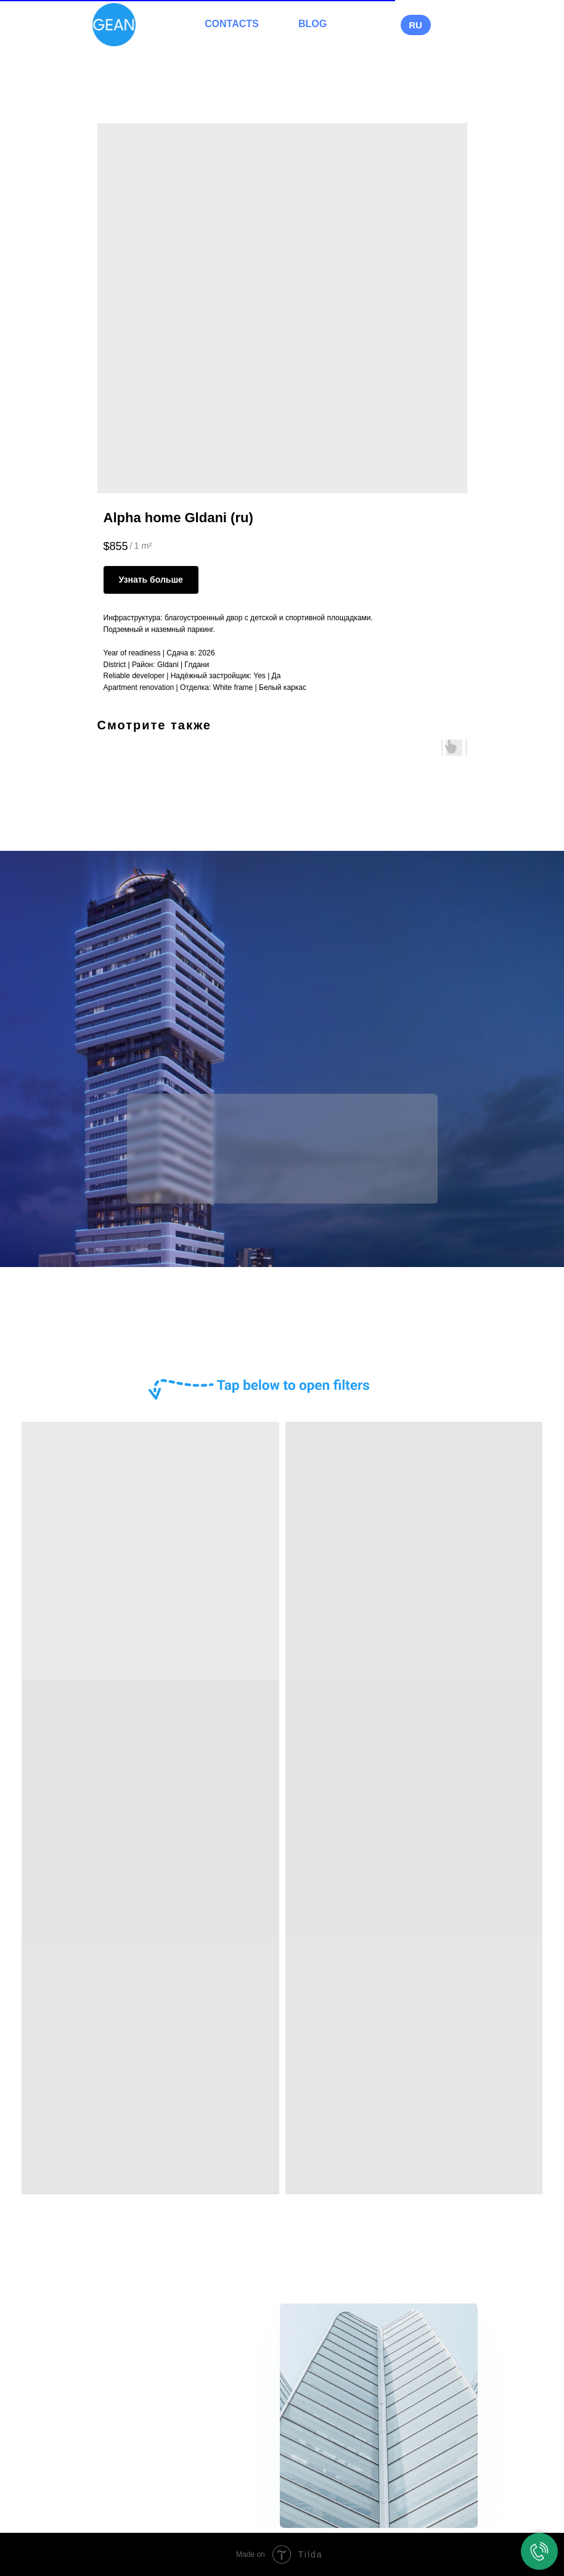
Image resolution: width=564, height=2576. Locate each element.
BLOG (312, 23)
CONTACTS (232, 23)
